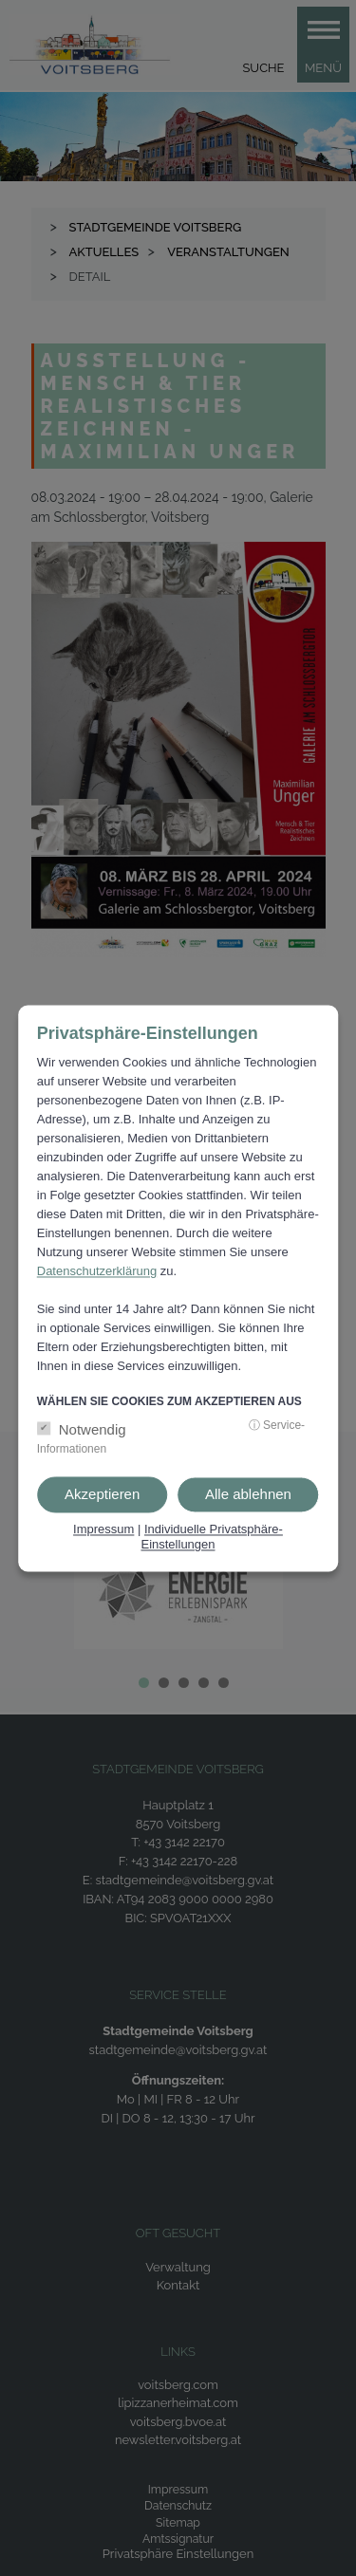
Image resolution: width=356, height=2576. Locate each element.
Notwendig (92, 1430)
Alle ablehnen (248, 1495)
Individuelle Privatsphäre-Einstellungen (211, 1537)
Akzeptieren (102, 1495)
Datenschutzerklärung (97, 1272)
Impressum (103, 1530)
